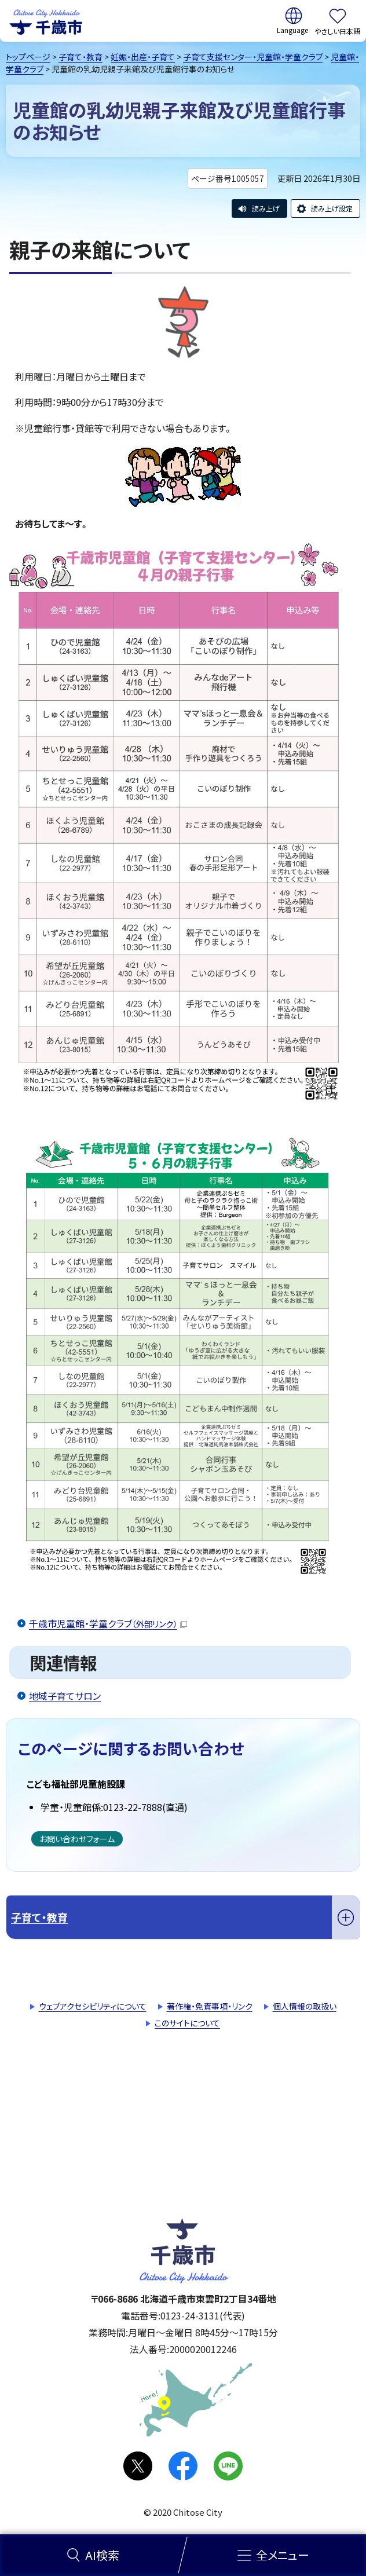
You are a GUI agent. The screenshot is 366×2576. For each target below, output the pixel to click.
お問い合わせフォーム (77, 1839)
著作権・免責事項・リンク (209, 2006)
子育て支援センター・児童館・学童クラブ (253, 57)
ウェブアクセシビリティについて (93, 2006)
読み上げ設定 (332, 208)
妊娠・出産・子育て (143, 57)
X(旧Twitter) (137, 2465)
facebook (183, 2465)
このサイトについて (187, 2023)
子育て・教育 (80, 57)
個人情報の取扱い (304, 2006)
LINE (228, 2465)
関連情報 (63, 1662)
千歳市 (45, 20)
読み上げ (266, 208)
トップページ (28, 57)
